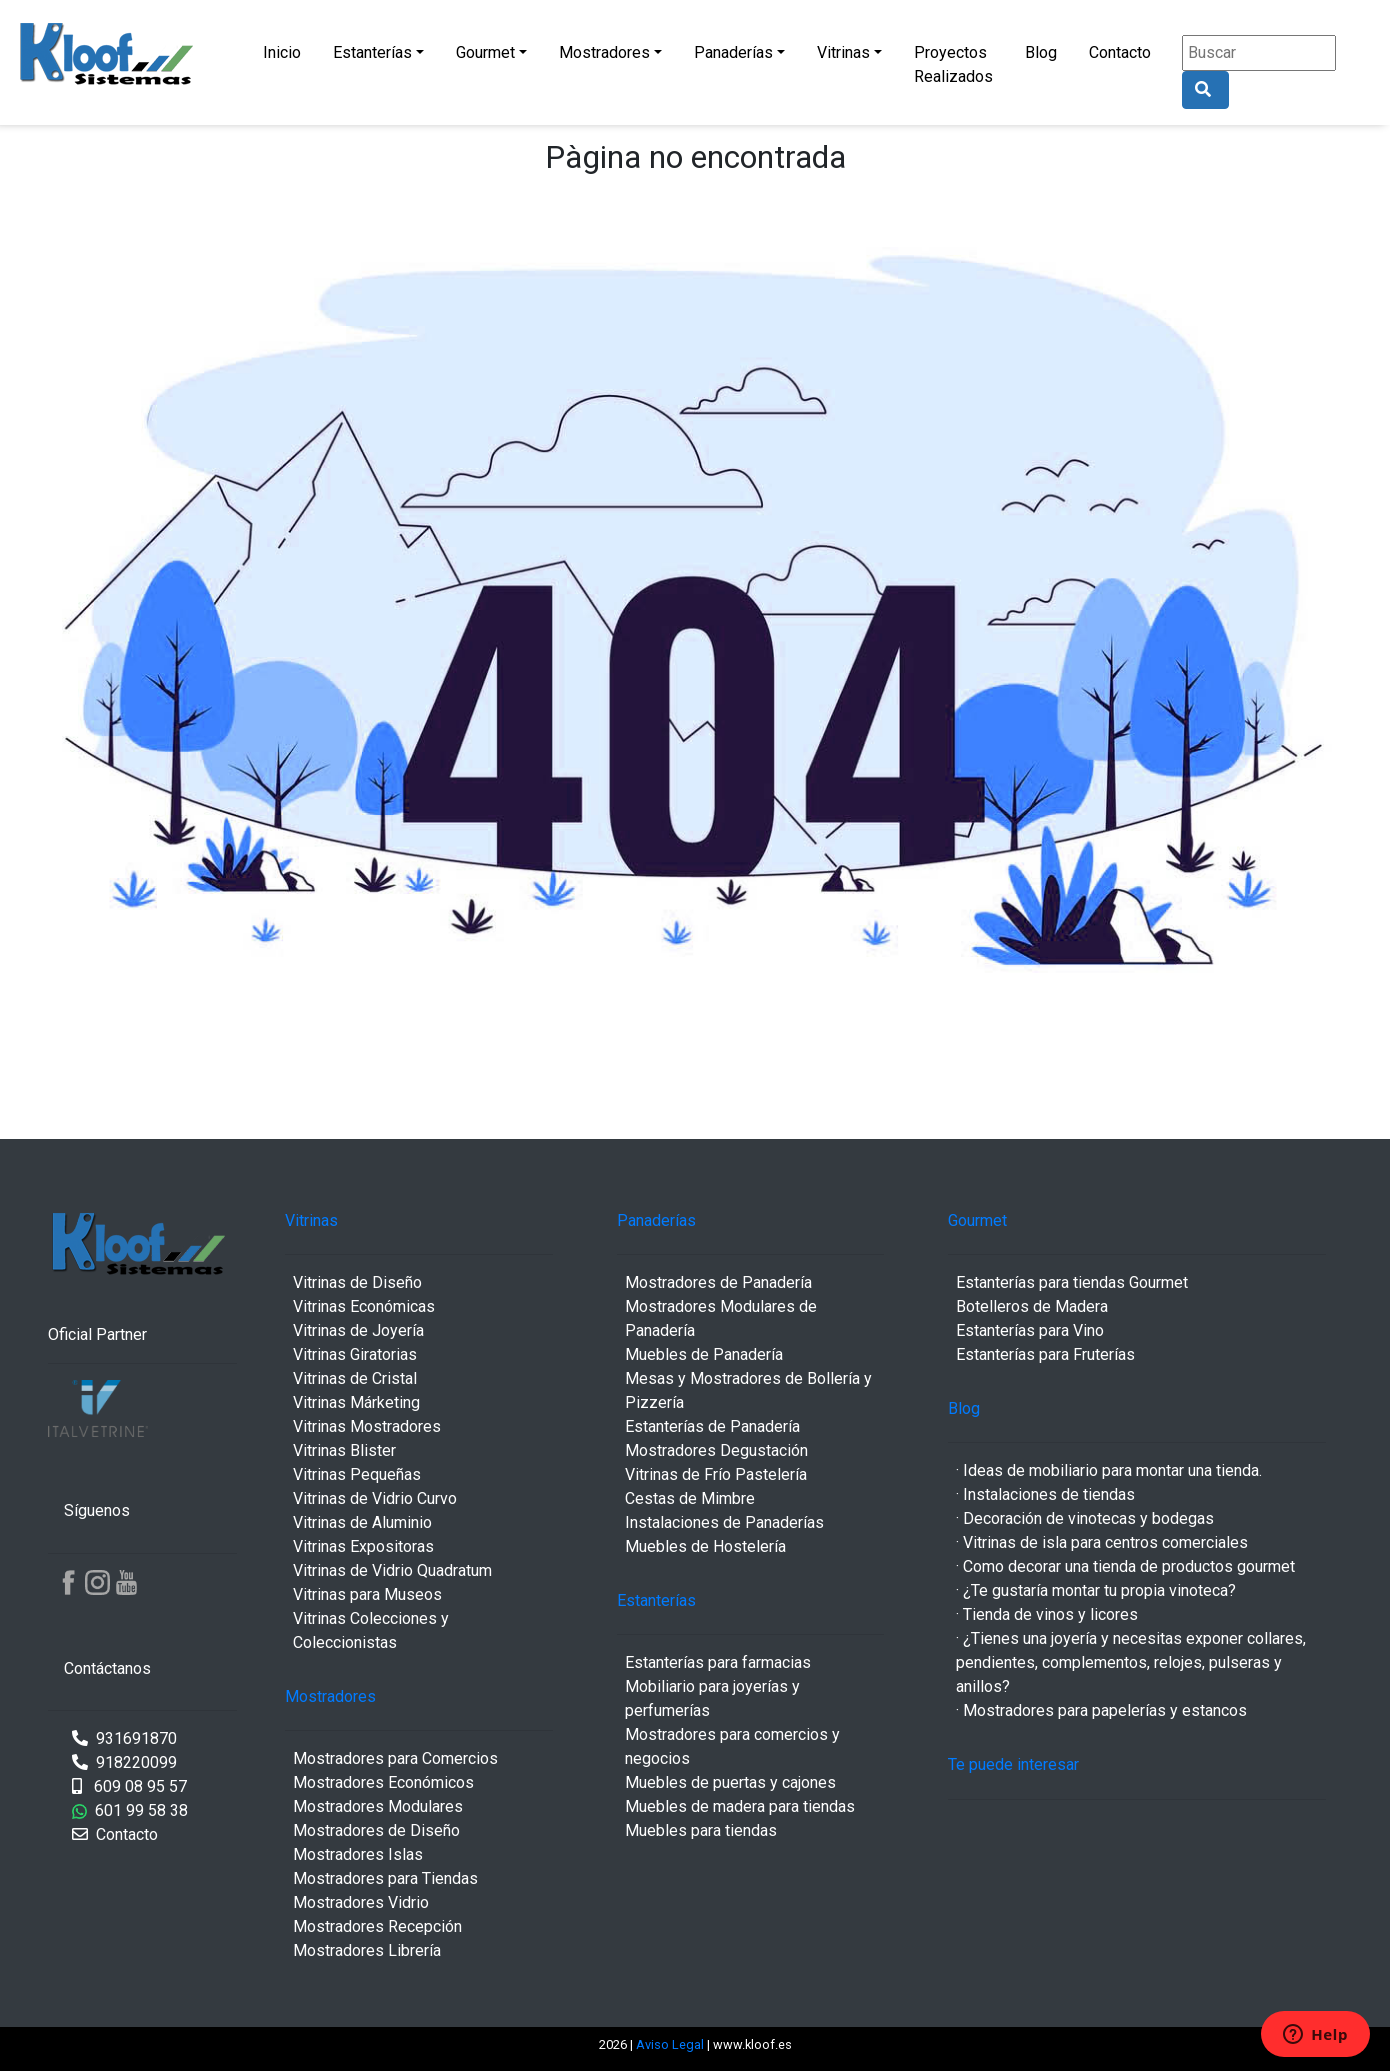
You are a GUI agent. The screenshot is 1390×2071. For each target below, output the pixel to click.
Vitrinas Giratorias (355, 1354)
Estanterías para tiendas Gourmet (1072, 1282)
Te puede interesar (1013, 1764)
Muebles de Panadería (704, 1354)
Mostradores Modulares (378, 1806)
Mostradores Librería (367, 1950)
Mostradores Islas (358, 1854)
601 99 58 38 (130, 1810)
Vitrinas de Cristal (355, 1378)
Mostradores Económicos (383, 1782)
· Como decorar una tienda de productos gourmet (1125, 1566)
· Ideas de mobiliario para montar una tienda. (1109, 1470)
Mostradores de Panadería (718, 1282)
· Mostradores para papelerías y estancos (1101, 1710)
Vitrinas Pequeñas (357, 1474)
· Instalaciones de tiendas (1045, 1494)
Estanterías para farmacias (718, 1662)
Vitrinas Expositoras (363, 1546)
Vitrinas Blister (344, 1450)
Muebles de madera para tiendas (740, 1806)
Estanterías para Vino (1030, 1330)
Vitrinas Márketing (356, 1402)
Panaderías (733, 52)
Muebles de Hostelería (705, 1546)
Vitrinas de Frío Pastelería (716, 1474)
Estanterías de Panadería (712, 1426)
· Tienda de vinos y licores (1047, 1614)
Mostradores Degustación (716, 1450)
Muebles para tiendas (701, 1830)
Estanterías (372, 52)
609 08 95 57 (129, 1786)
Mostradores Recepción (377, 1926)
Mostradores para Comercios (395, 1758)
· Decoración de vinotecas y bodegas (1085, 1518)
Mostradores (604, 52)
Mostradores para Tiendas (385, 1878)
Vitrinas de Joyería (358, 1330)
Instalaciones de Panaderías (724, 1522)
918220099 (124, 1762)
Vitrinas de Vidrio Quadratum (392, 1570)
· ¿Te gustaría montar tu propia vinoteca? (1096, 1590)
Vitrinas (843, 52)
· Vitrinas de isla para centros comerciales (1102, 1542)
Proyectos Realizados (953, 64)
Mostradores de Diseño (376, 1830)
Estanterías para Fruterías (1045, 1354)
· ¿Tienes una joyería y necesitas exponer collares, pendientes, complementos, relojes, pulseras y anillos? (1131, 1662)
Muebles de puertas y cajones (730, 1782)
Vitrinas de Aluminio (362, 1522)
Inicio (282, 52)
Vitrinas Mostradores (367, 1426)
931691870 (124, 1738)
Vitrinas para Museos (367, 1594)
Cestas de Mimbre (690, 1498)
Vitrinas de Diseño (357, 1282)
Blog (1041, 52)
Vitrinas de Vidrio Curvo (375, 1498)
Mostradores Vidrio (361, 1902)
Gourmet (485, 52)
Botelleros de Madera (1032, 1306)
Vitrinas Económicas (364, 1306)
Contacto (1120, 52)
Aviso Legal (671, 2044)
